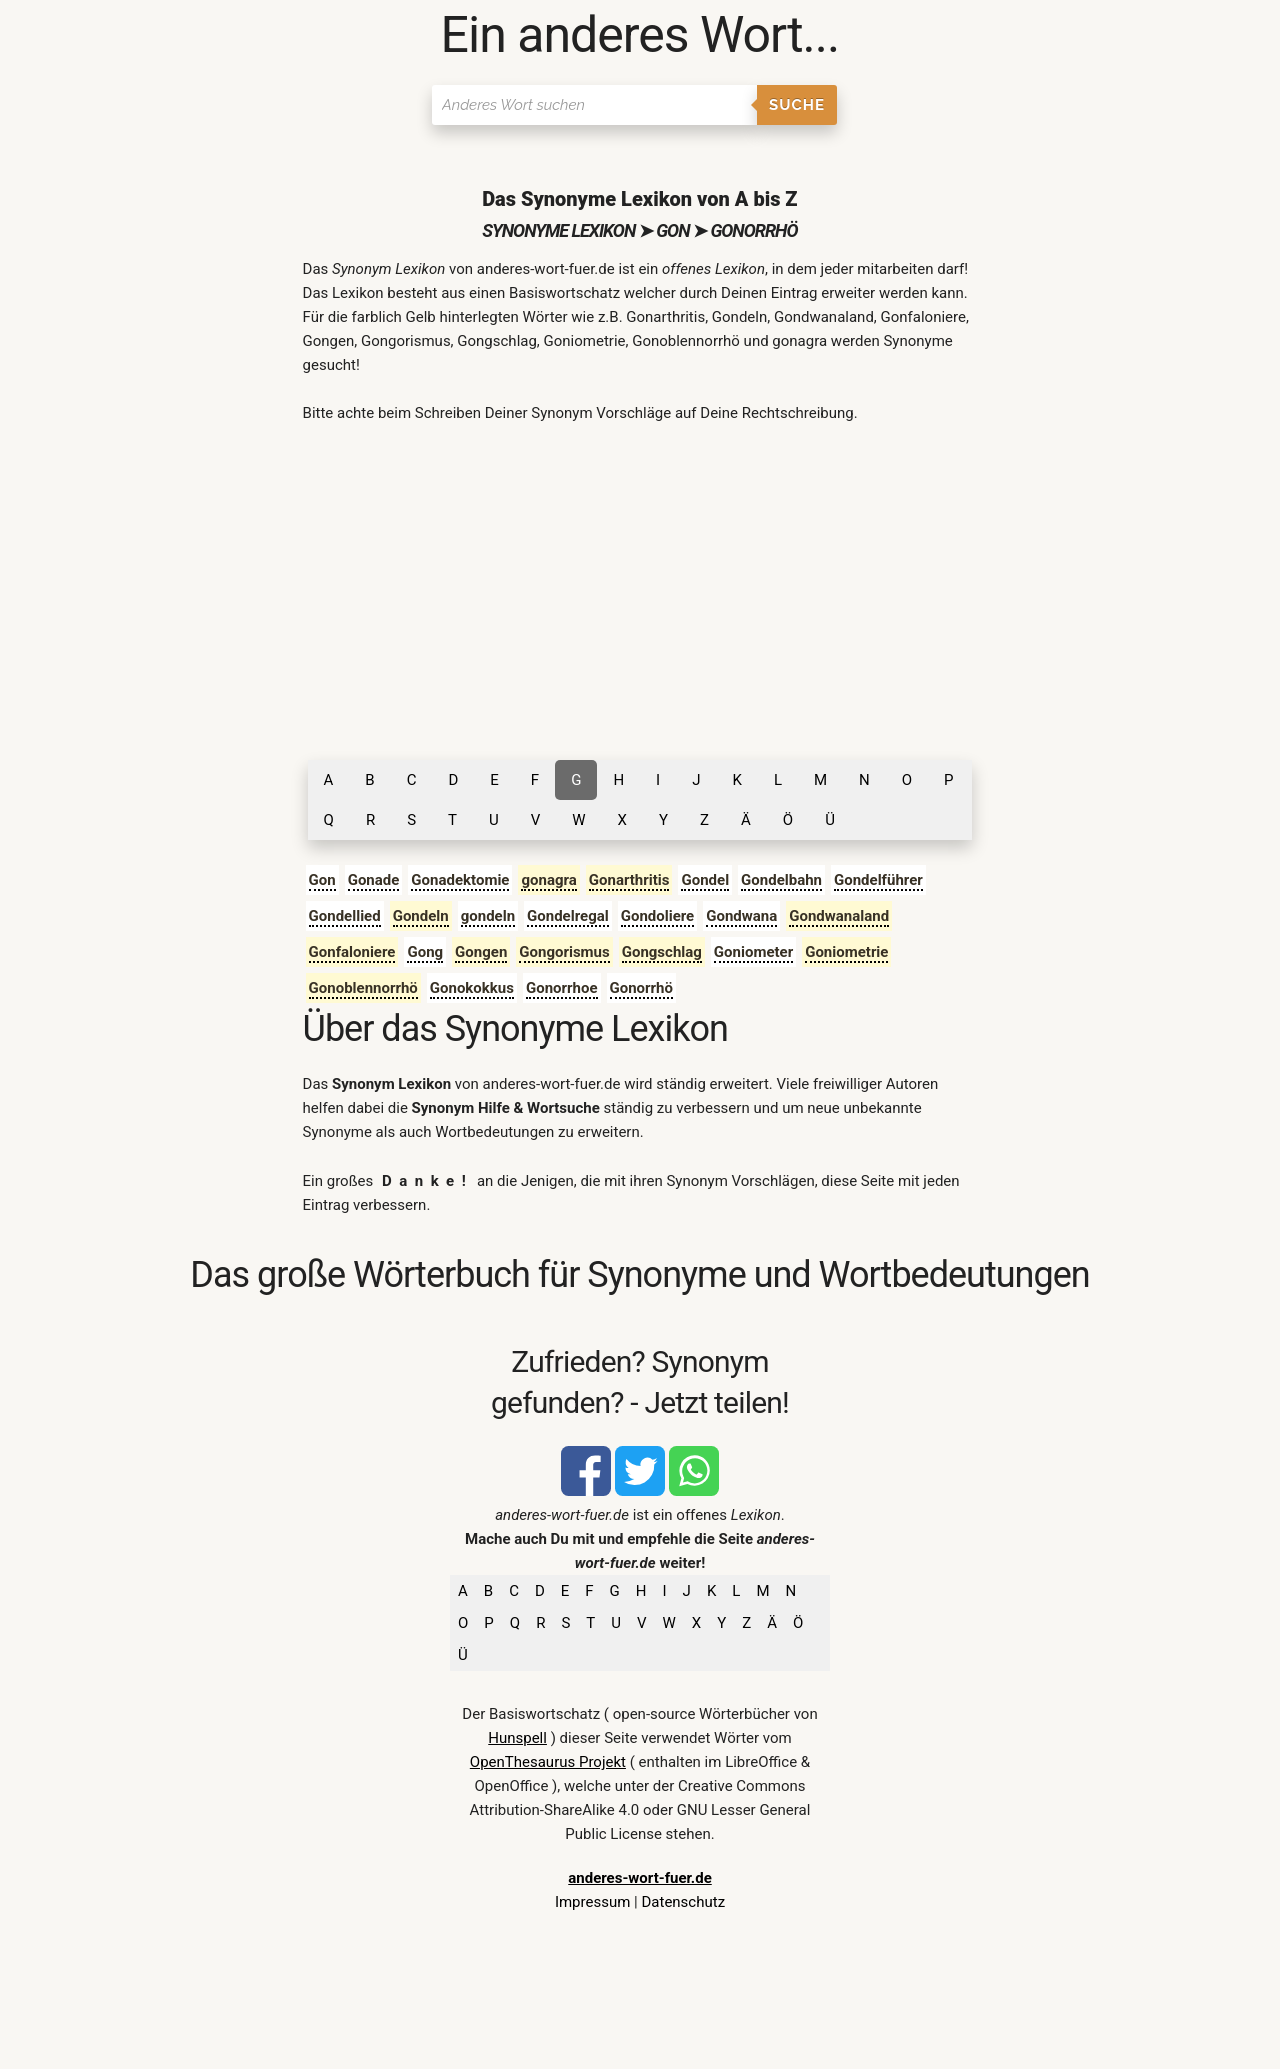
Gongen (481, 952)
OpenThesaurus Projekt (548, 1762)
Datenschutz (683, 1902)
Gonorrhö (641, 988)
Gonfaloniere (352, 952)
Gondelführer (878, 880)
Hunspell (517, 1738)
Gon (322, 880)
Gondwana (741, 916)
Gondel (705, 880)
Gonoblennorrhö (363, 988)
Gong (425, 952)
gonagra (548, 880)
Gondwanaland (839, 916)
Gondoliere (658, 916)
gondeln (488, 916)
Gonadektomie (460, 880)
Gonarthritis (629, 880)
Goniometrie (846, 952)
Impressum (592, 1902)
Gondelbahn (781, 880)
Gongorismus (564, 952)
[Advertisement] (640, 590)
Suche (797, 105)
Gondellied (345, 916)
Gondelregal (568, 916)
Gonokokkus (472, 988)
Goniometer (753, 952)
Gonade (374, 880)
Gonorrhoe (562, 988)
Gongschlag (662, 952)
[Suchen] (594, 105)
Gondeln (421, 916)
